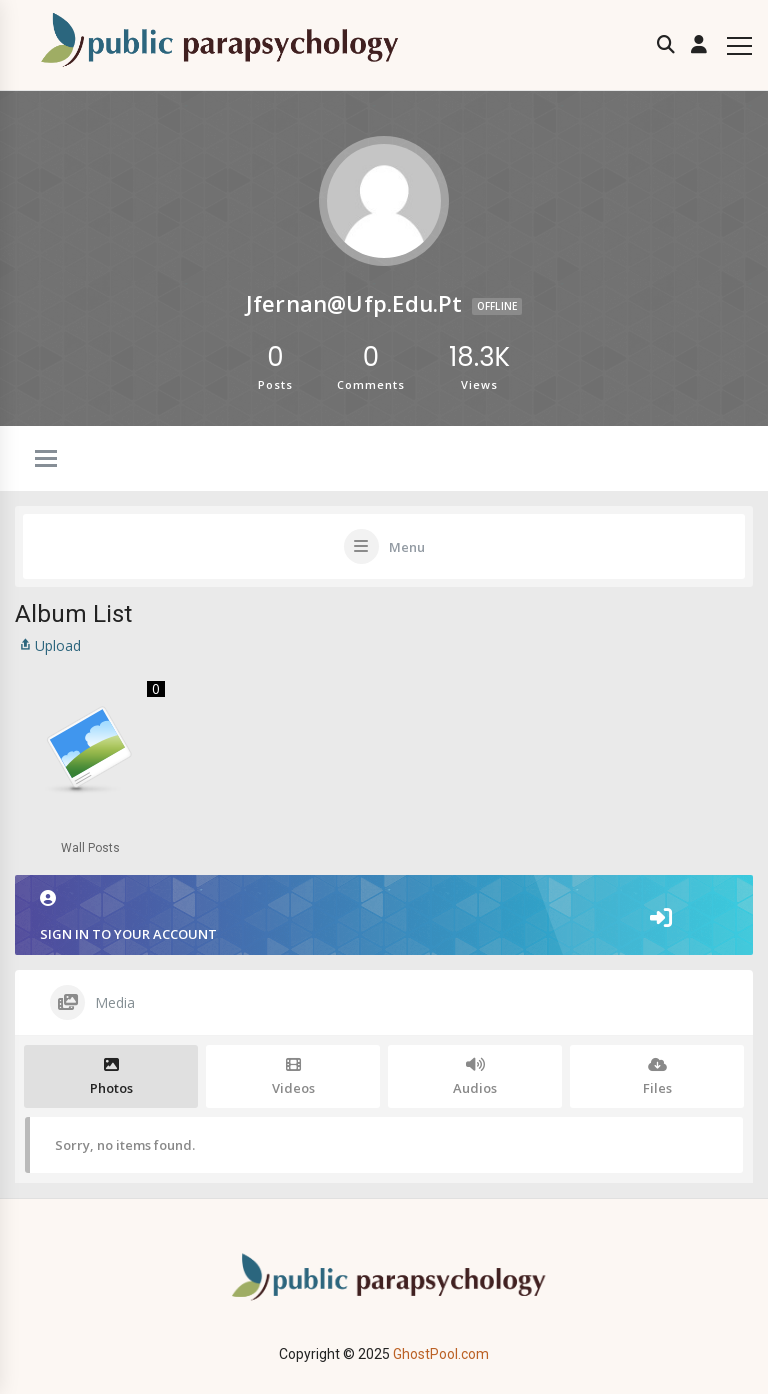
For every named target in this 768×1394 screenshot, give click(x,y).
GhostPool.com (441, 1354)
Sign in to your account (384, 916)
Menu (407, 547)
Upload (48, 645)
